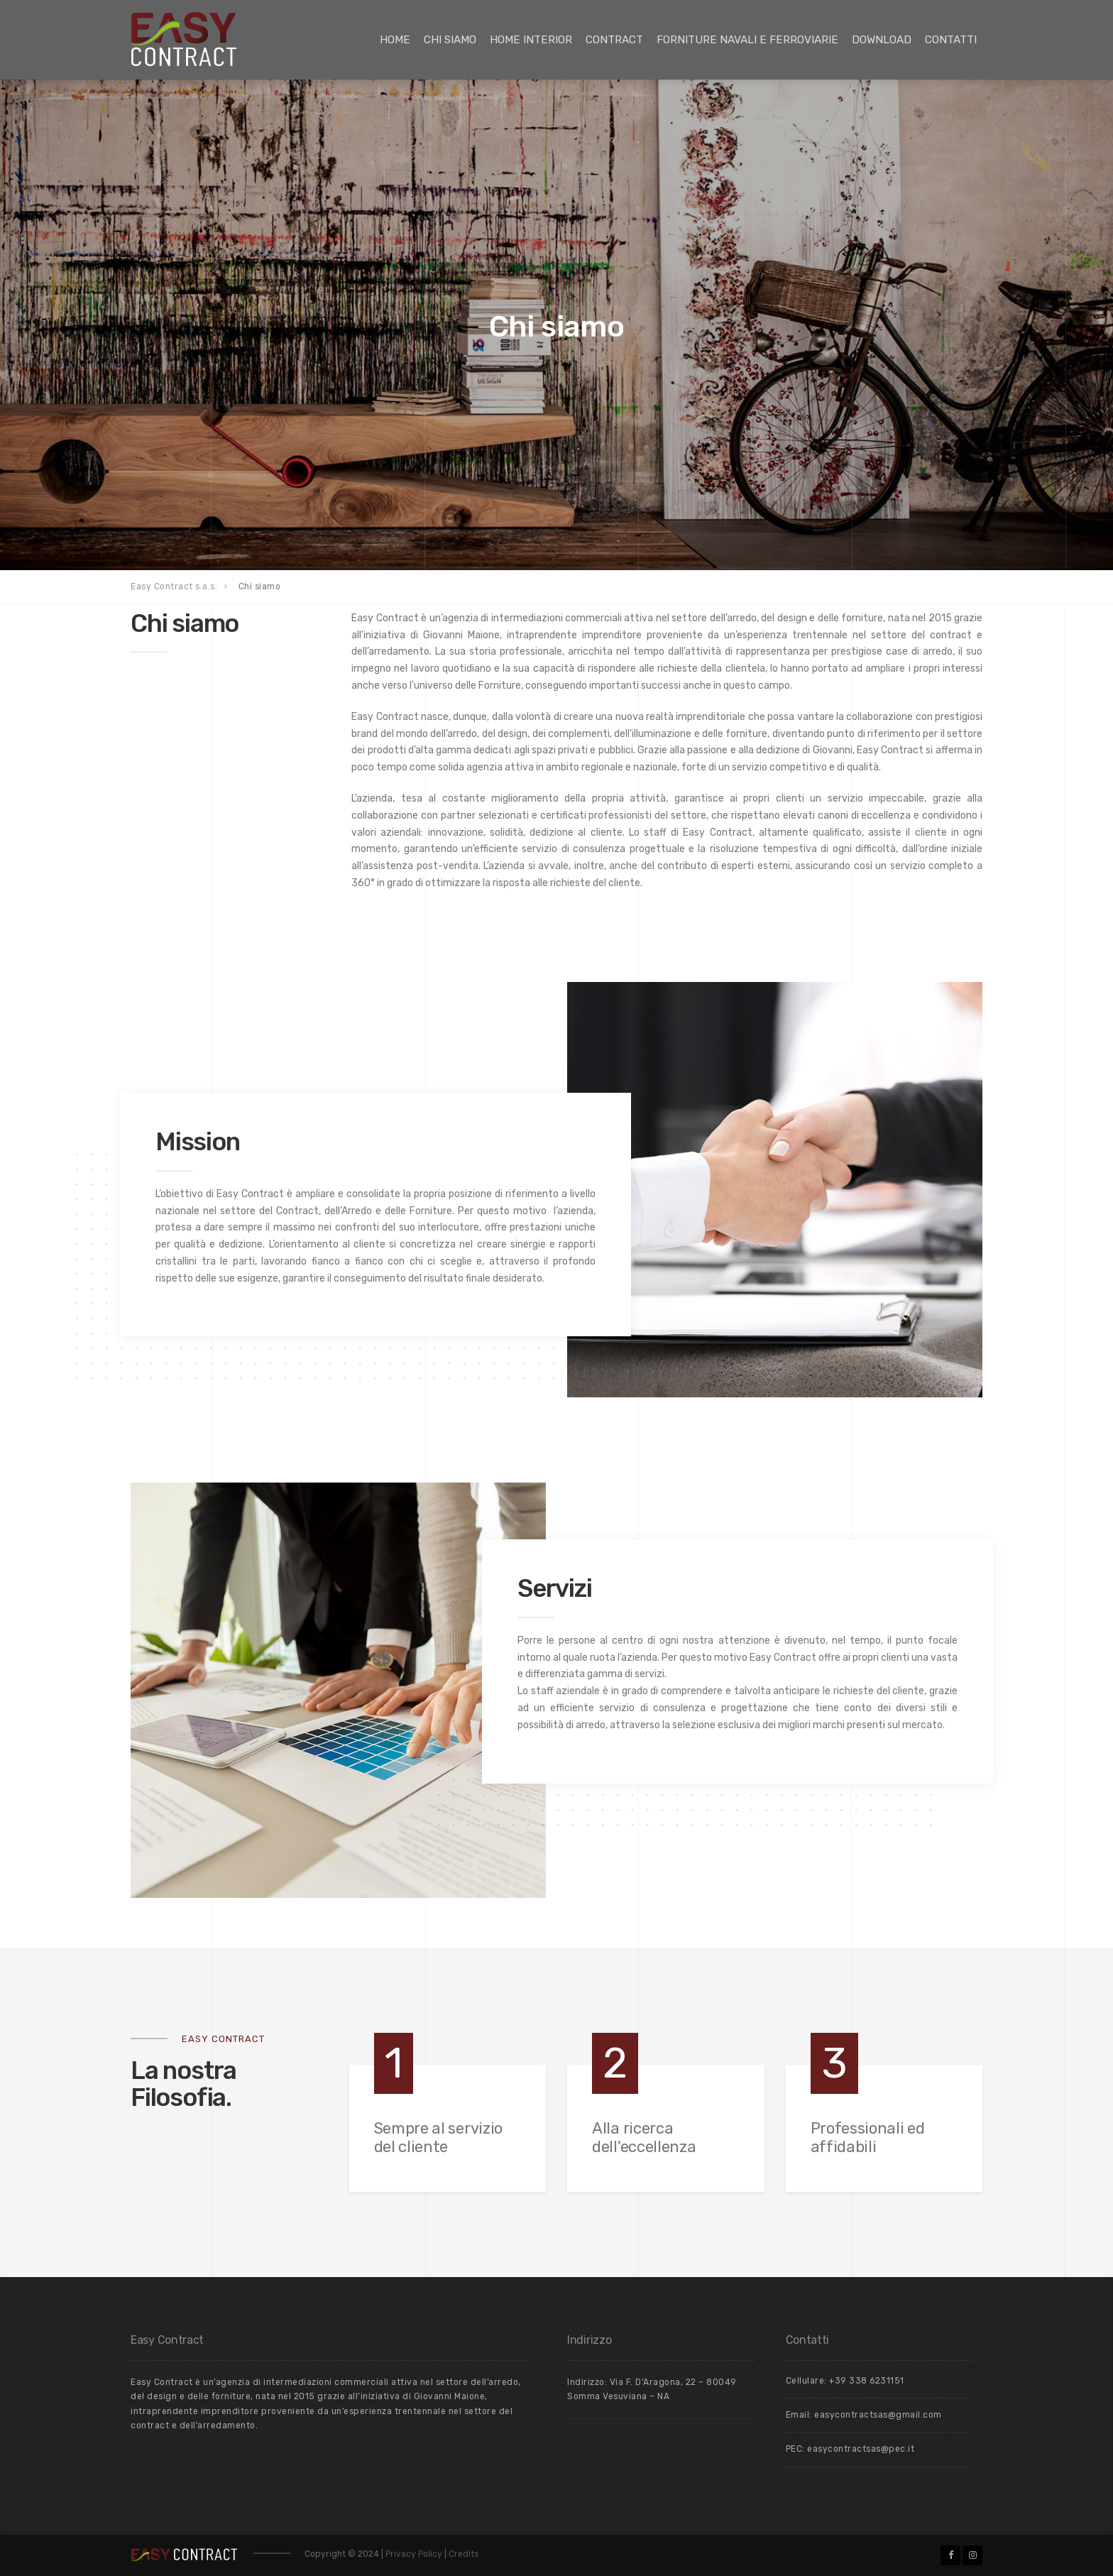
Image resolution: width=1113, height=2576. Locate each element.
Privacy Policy (414, 2554)
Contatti (951, 39)
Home (395, 39)
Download (881, 39)
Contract (614, 39)
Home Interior (531, 39)
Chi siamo (450, 39)
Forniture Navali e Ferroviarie (747, 39)
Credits (463, 2554)
